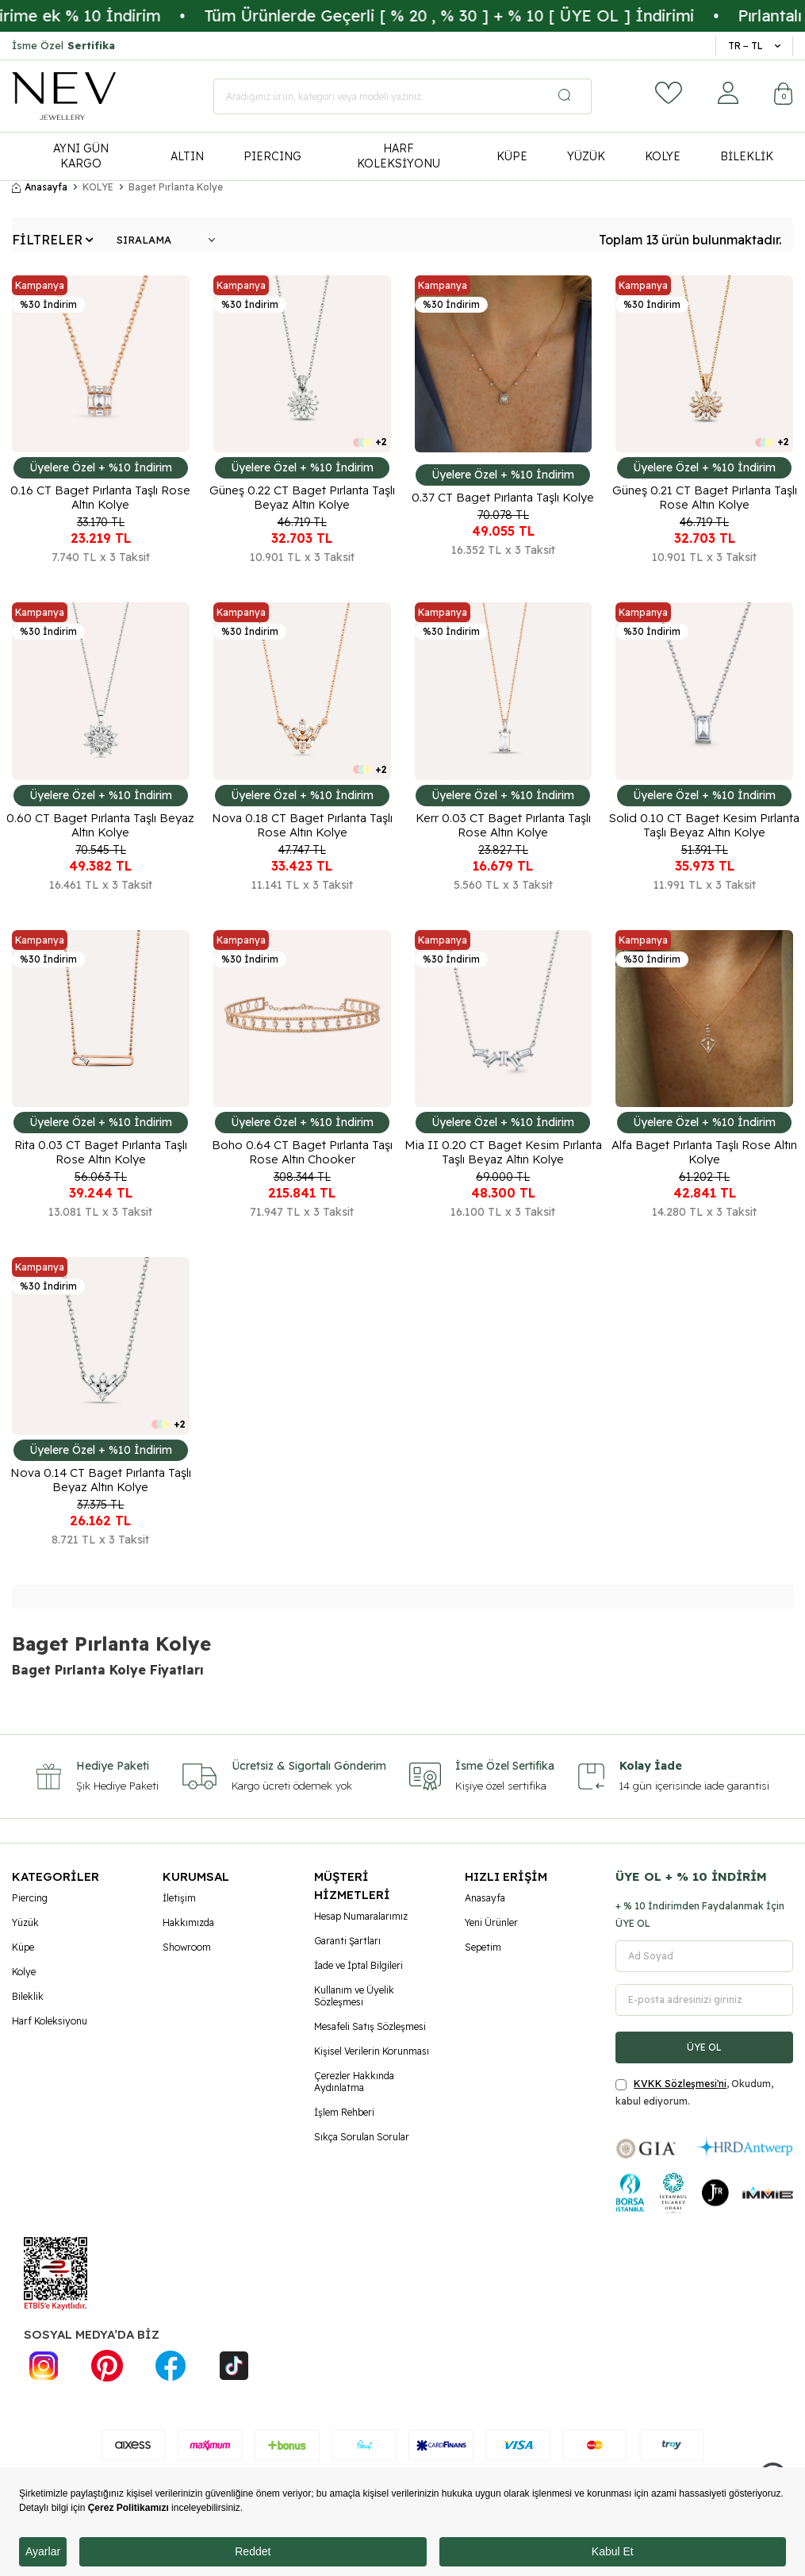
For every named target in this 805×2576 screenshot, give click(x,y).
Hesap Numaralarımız (361, 1916)
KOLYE (662, 156)
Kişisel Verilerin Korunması (371, 2051)
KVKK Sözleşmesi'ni (680, 2084)
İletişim (179, 1898)
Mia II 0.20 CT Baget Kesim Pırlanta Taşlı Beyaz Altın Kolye (503, 1152)
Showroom (187, 1947)
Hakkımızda (188, 1922)
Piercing (30, 1898)
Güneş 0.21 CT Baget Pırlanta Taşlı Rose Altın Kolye (704, 497)
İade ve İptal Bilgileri (358, 1965)
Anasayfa (39, 187)
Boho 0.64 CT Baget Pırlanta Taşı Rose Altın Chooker (302, 1152)
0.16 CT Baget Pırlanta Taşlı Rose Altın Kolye (100, 497)
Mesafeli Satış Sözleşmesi (370, 2026)
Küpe (23, 1947)
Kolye (24, 1972)
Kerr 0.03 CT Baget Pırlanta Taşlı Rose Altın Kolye (503, 825)
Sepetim (483, 1947)
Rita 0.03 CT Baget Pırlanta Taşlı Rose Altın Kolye (100, 1152)
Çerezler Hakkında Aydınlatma (354, 2081)
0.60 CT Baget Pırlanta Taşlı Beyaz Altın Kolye (100, 825)
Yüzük (25, 1922)
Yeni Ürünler (491, 1922)
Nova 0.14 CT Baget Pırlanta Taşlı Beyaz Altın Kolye (100, 1480)
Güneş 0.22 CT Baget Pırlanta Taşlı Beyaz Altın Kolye (302, 497)
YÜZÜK (586, 156)
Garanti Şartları (347, 1941)
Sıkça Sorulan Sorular (361, 2137)
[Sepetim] (783, 96)
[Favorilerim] (668, 93)
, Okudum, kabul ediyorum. (694, 2092)
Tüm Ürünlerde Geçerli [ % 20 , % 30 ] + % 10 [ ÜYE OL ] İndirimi (511, 15)
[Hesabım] (728, 93)
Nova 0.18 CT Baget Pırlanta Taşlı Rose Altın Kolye (302, 825)
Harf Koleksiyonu (49, 2021)
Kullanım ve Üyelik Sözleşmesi (354, 1996)
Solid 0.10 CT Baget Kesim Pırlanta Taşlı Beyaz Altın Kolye (704, 825)
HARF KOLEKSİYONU (398, 156)
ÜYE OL (704, 2047)
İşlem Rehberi (344, 2112)
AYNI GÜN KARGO (81, 156)
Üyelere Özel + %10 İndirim (100, 467)
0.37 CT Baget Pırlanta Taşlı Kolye (503, 497)
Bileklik (28, 1996)
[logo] (64, 96)
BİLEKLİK (746, 156)
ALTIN (187, 156)
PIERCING (272, 156)
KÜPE (511, 156)
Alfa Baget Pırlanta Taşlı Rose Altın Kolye (704, 1152)
